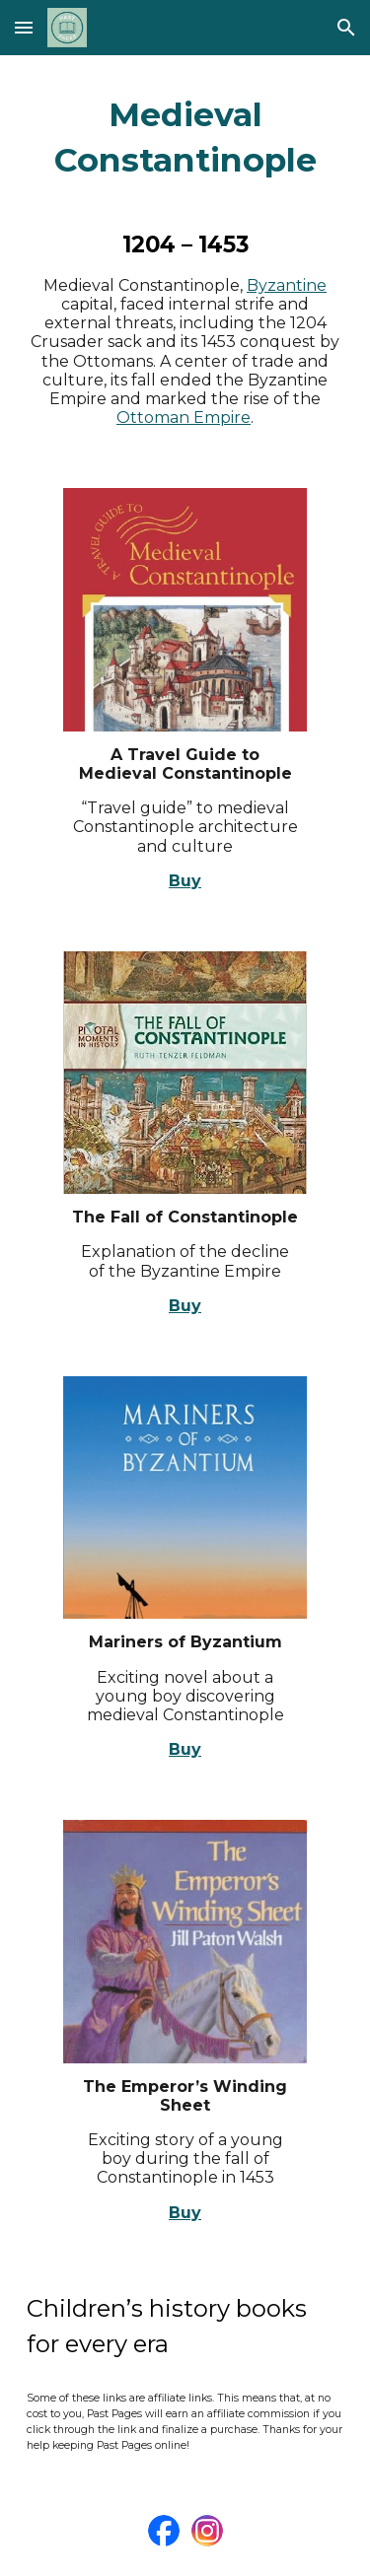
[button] (23, 27)
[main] (185, 138)
